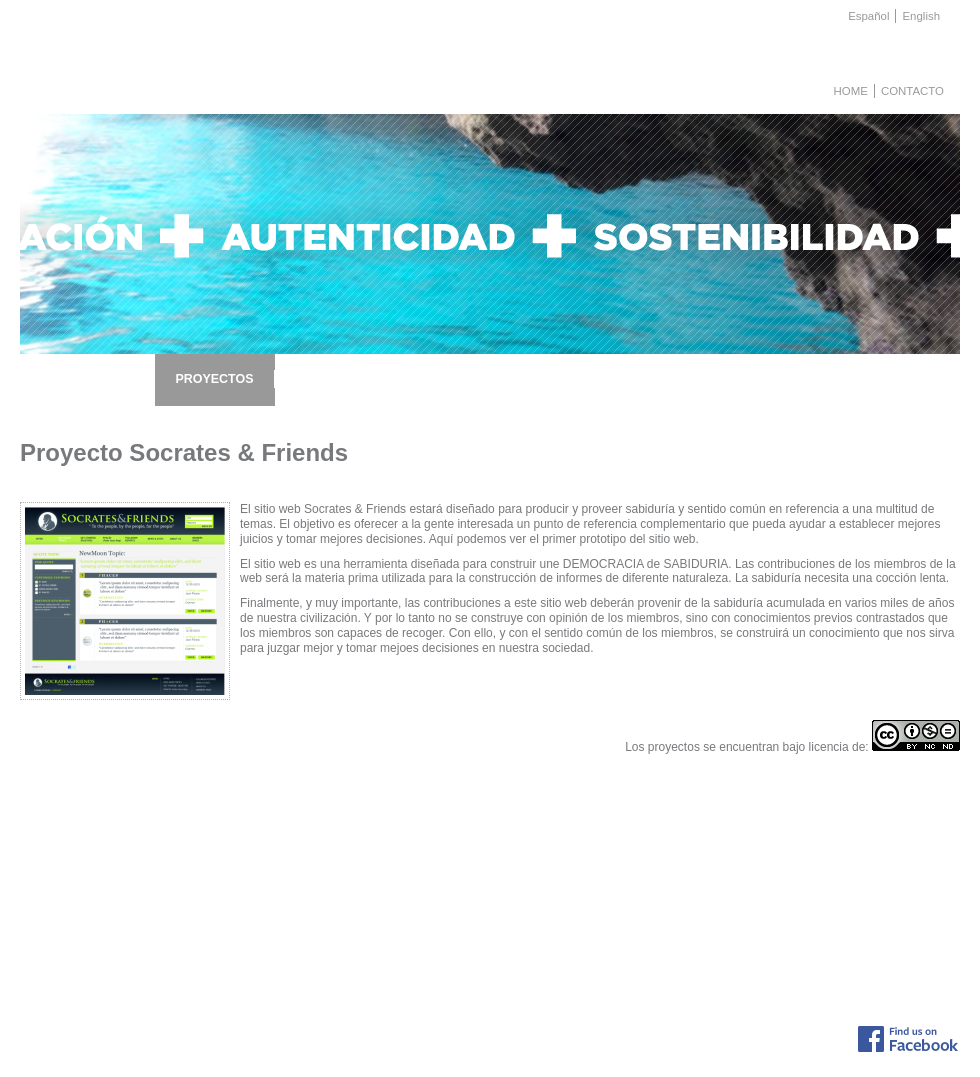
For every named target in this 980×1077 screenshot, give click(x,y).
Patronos (107, 943)
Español (868, 16)
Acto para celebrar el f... (707, 901)
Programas (422, 887)
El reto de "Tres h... (696, 929)
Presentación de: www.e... (712, 943)
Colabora (107, 915)
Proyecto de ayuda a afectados (289, 901)
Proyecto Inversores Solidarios (287, 929)
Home (851, 91)
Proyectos (109, 887)
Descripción (113, 874)
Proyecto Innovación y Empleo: (289, 915)
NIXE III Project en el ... (706, 887)
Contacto (912, 91)
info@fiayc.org (722, 1029)
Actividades (113, 901)
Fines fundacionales (134, 929)
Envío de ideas (526, 874)
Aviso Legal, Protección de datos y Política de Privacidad (558, 1041)
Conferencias (427, 874)
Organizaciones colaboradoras (880, 887)
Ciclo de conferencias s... (710, 956)
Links (819, 874)
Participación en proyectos (554, 887)
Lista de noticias (688, 874)
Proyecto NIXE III (255, 887)
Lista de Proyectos (258, 874)
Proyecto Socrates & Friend (280, 943)
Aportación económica (544, 901)
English (921, 16)
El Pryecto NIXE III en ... (708, 915)
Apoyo (410, 901)
